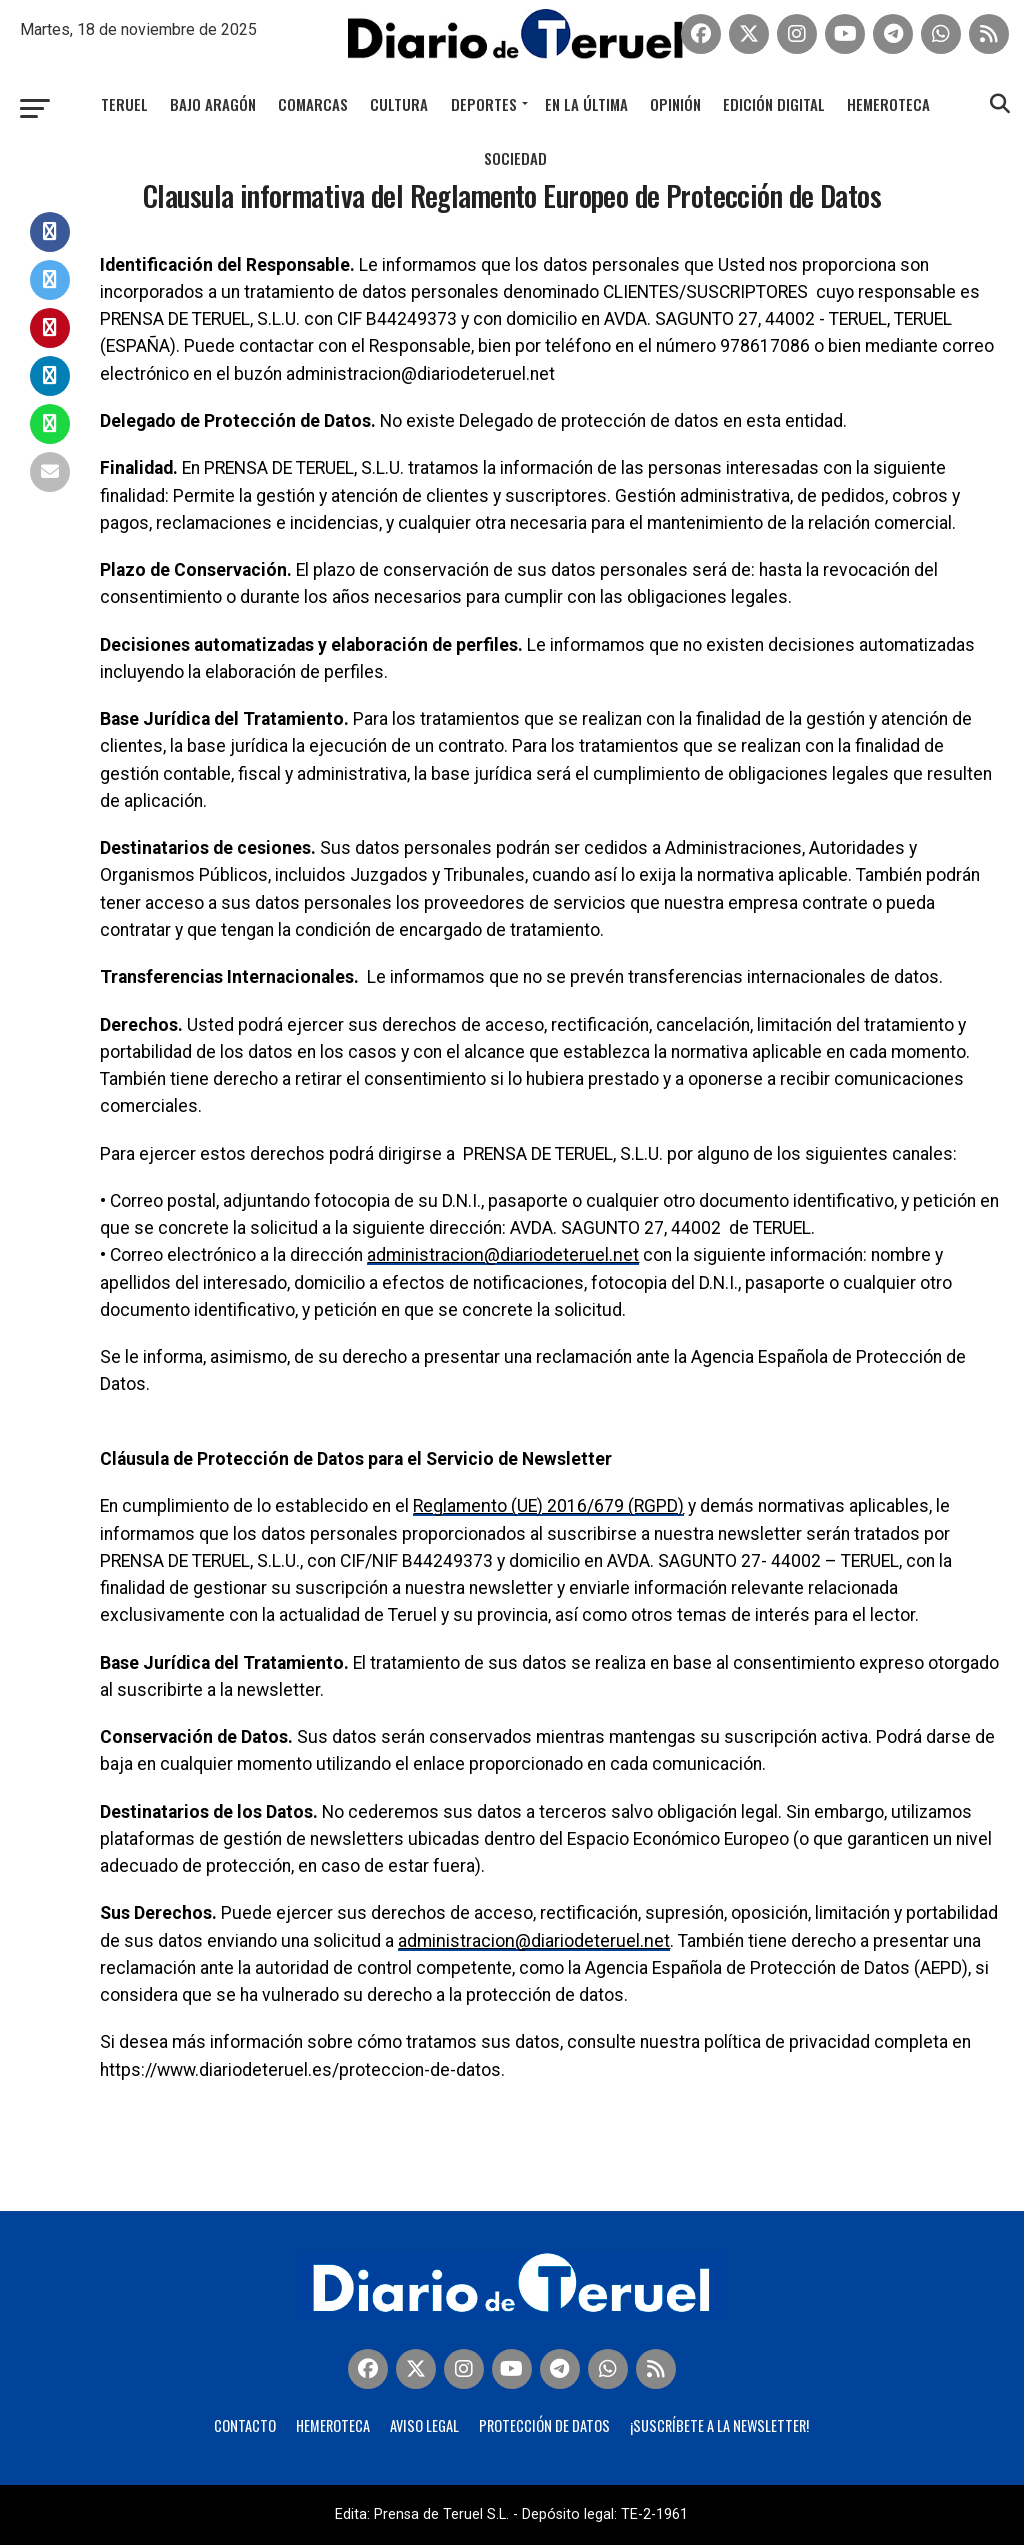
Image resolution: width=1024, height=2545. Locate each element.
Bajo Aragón (213, 104)
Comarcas (313, 104)
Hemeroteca (888, 104)
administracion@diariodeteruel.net (501, 1255)
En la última (586, 104)
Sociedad (515, 158)
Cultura (399, 104)
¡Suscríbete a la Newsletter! (719, 2425)
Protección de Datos (544, 2425)
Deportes (484, 104)
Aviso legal (424, 2425)
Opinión (675, 104)
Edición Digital (774, 104)
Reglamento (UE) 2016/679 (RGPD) (548, 1506)
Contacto (245, 2425)
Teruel (124, 104)
